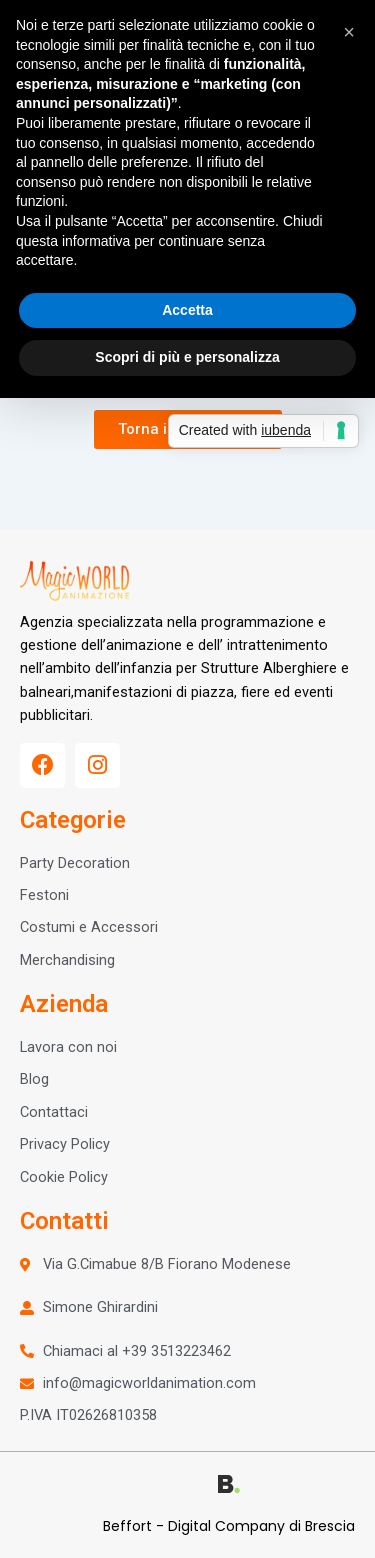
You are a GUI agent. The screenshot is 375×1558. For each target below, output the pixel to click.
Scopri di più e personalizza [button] (187, 357)
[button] (349, 32)
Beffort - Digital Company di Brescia (229, 1526)
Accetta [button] (187, 310)
